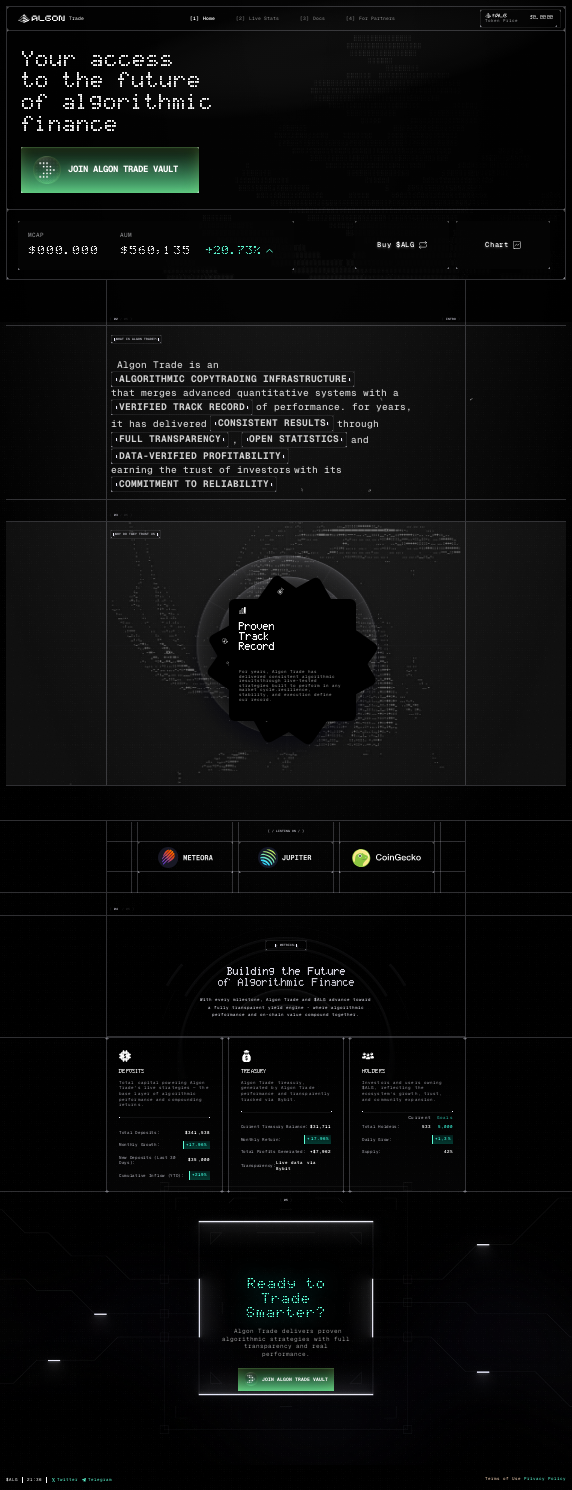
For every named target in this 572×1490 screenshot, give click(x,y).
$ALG (12, 1479)
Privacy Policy (545, 1478)
